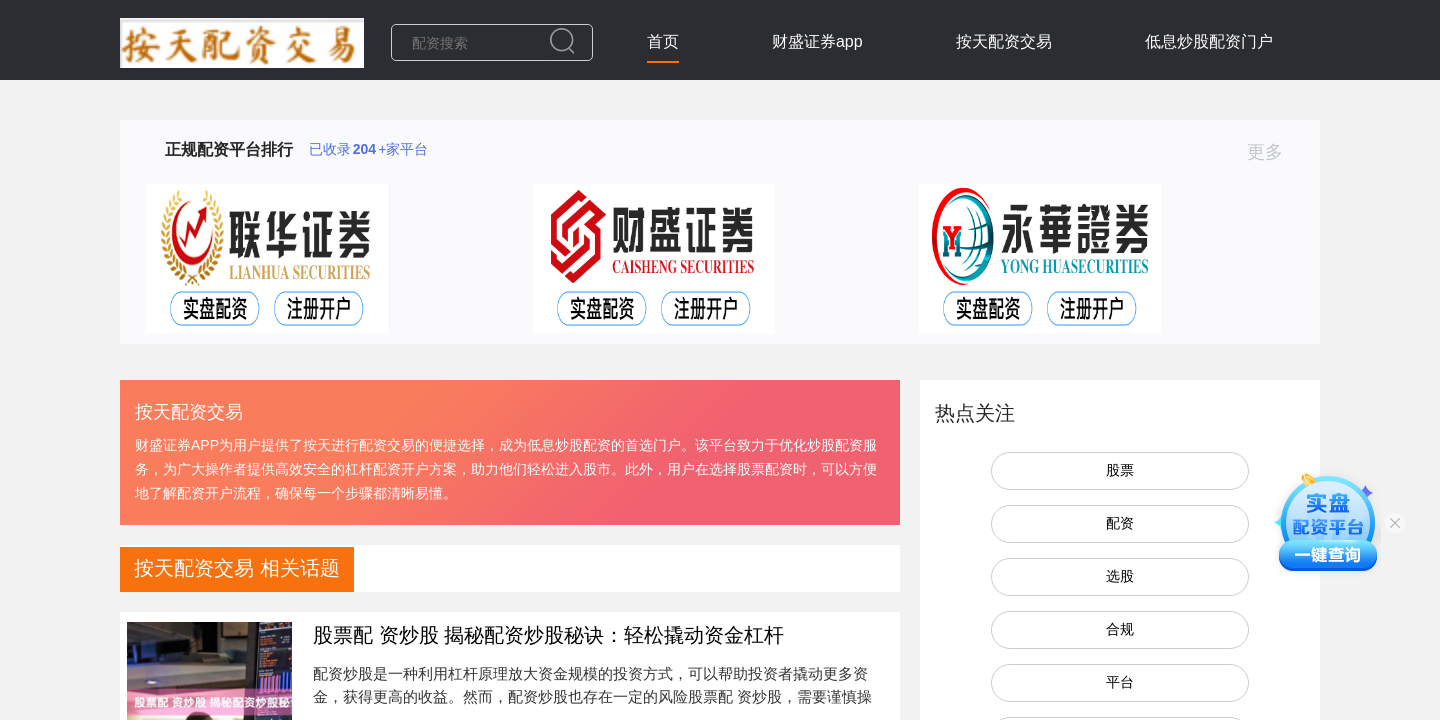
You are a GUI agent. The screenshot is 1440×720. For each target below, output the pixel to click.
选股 (1120, 576)
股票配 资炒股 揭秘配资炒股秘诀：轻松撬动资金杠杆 (548, 635)
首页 (663, 41)
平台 (1120, 682)
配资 (1120, 523)
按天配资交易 (1004, 41)
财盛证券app (817, 41)
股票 (1120, 470)
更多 (1273, 152)
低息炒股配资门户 (1209, 41)
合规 (1120, 629)
